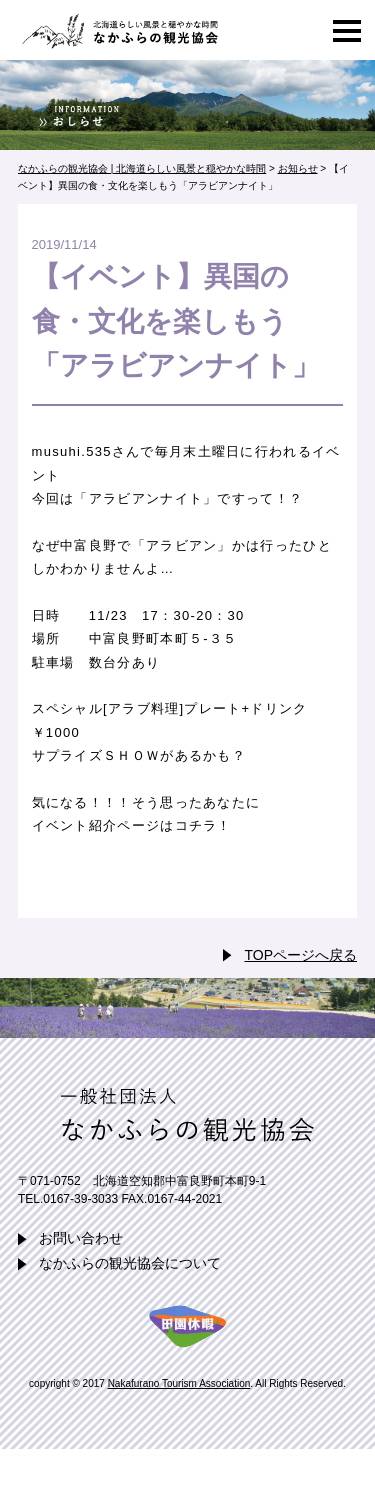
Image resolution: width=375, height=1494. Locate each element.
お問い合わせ (81, 1238)
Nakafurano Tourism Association (179, 1383)
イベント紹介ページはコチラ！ (132, 825)
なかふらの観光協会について (130, 1263)
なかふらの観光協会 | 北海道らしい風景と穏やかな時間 (118, 30)
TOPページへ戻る (300, 955)
